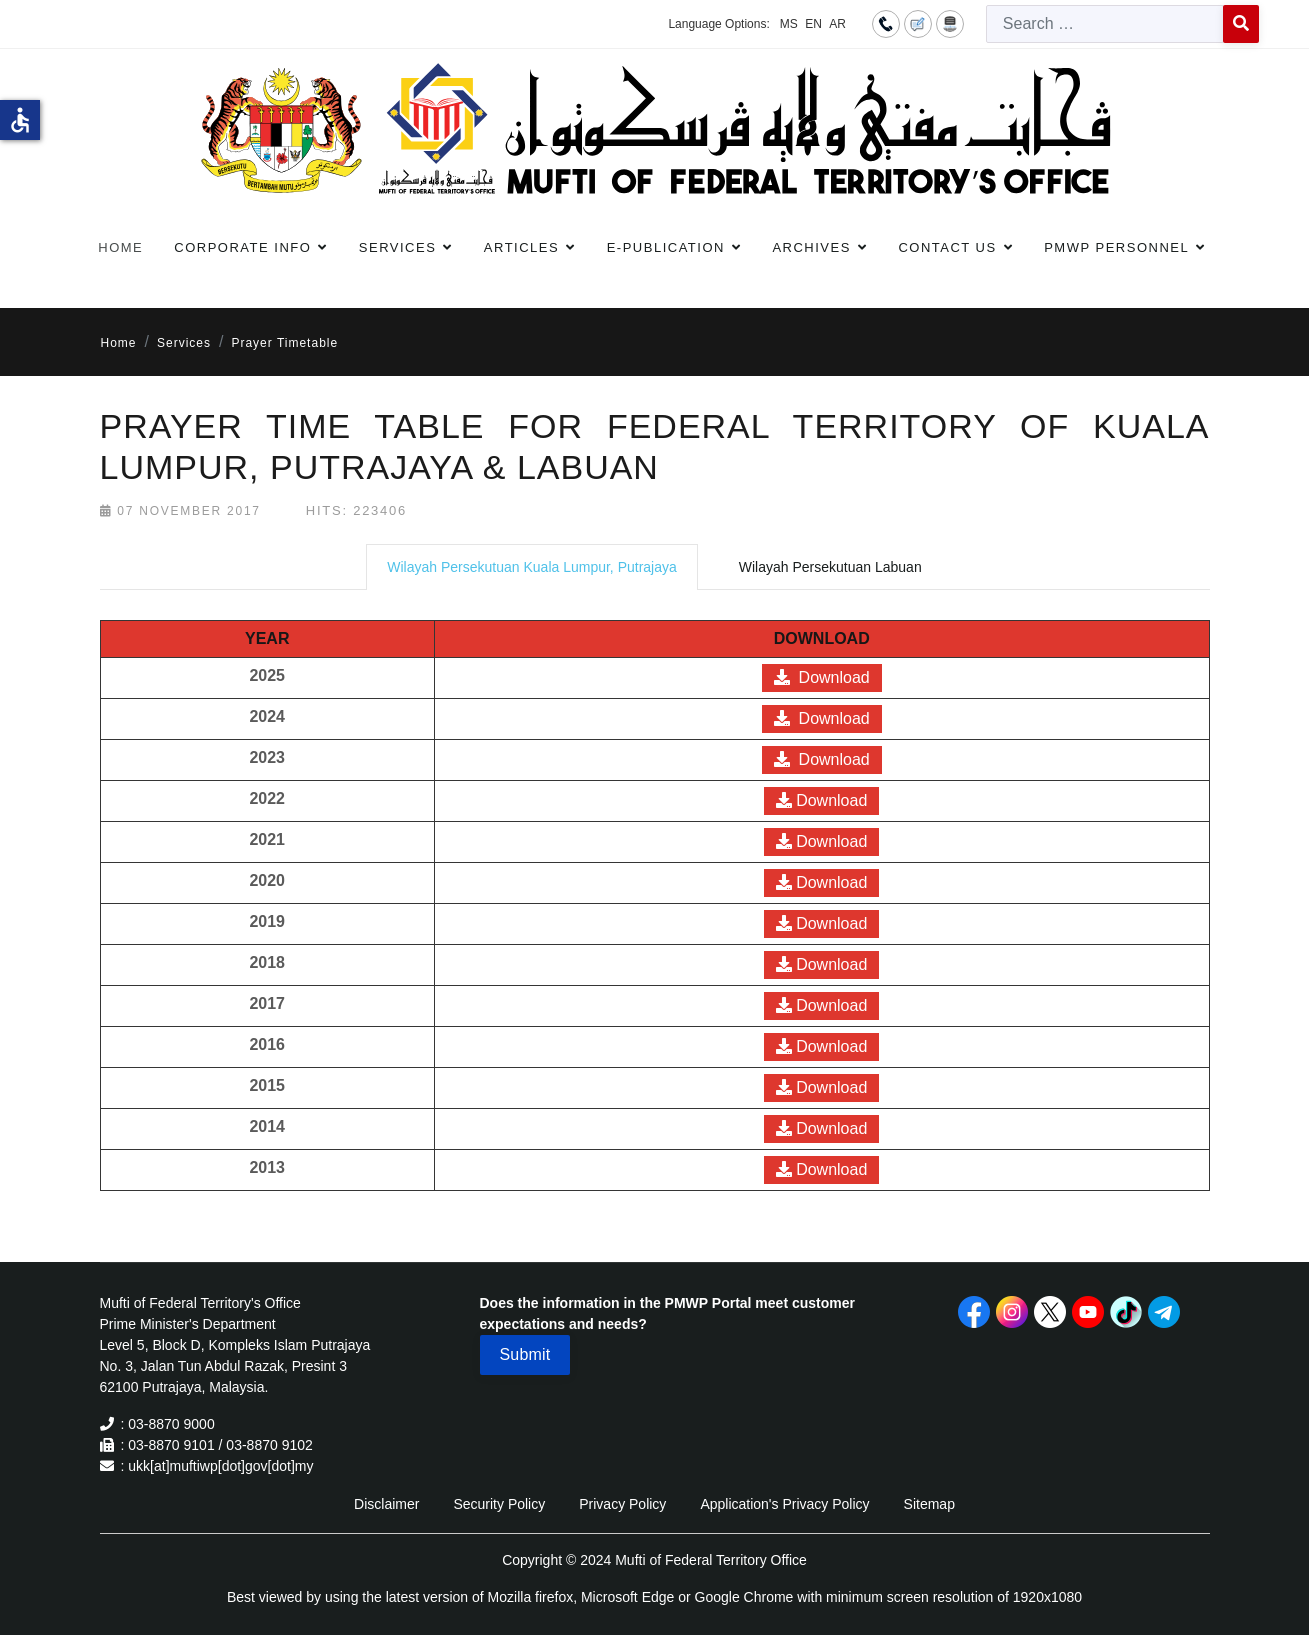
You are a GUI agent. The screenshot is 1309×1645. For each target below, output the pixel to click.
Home (120, 247)
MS (789, 24)
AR (837, 24)
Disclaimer (386, 1504)
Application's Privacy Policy (784, 1504)
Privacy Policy (622, 1504)
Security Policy (499, 1504)
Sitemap (929, 1504)
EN (813, 24)
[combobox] (1105, 24)
